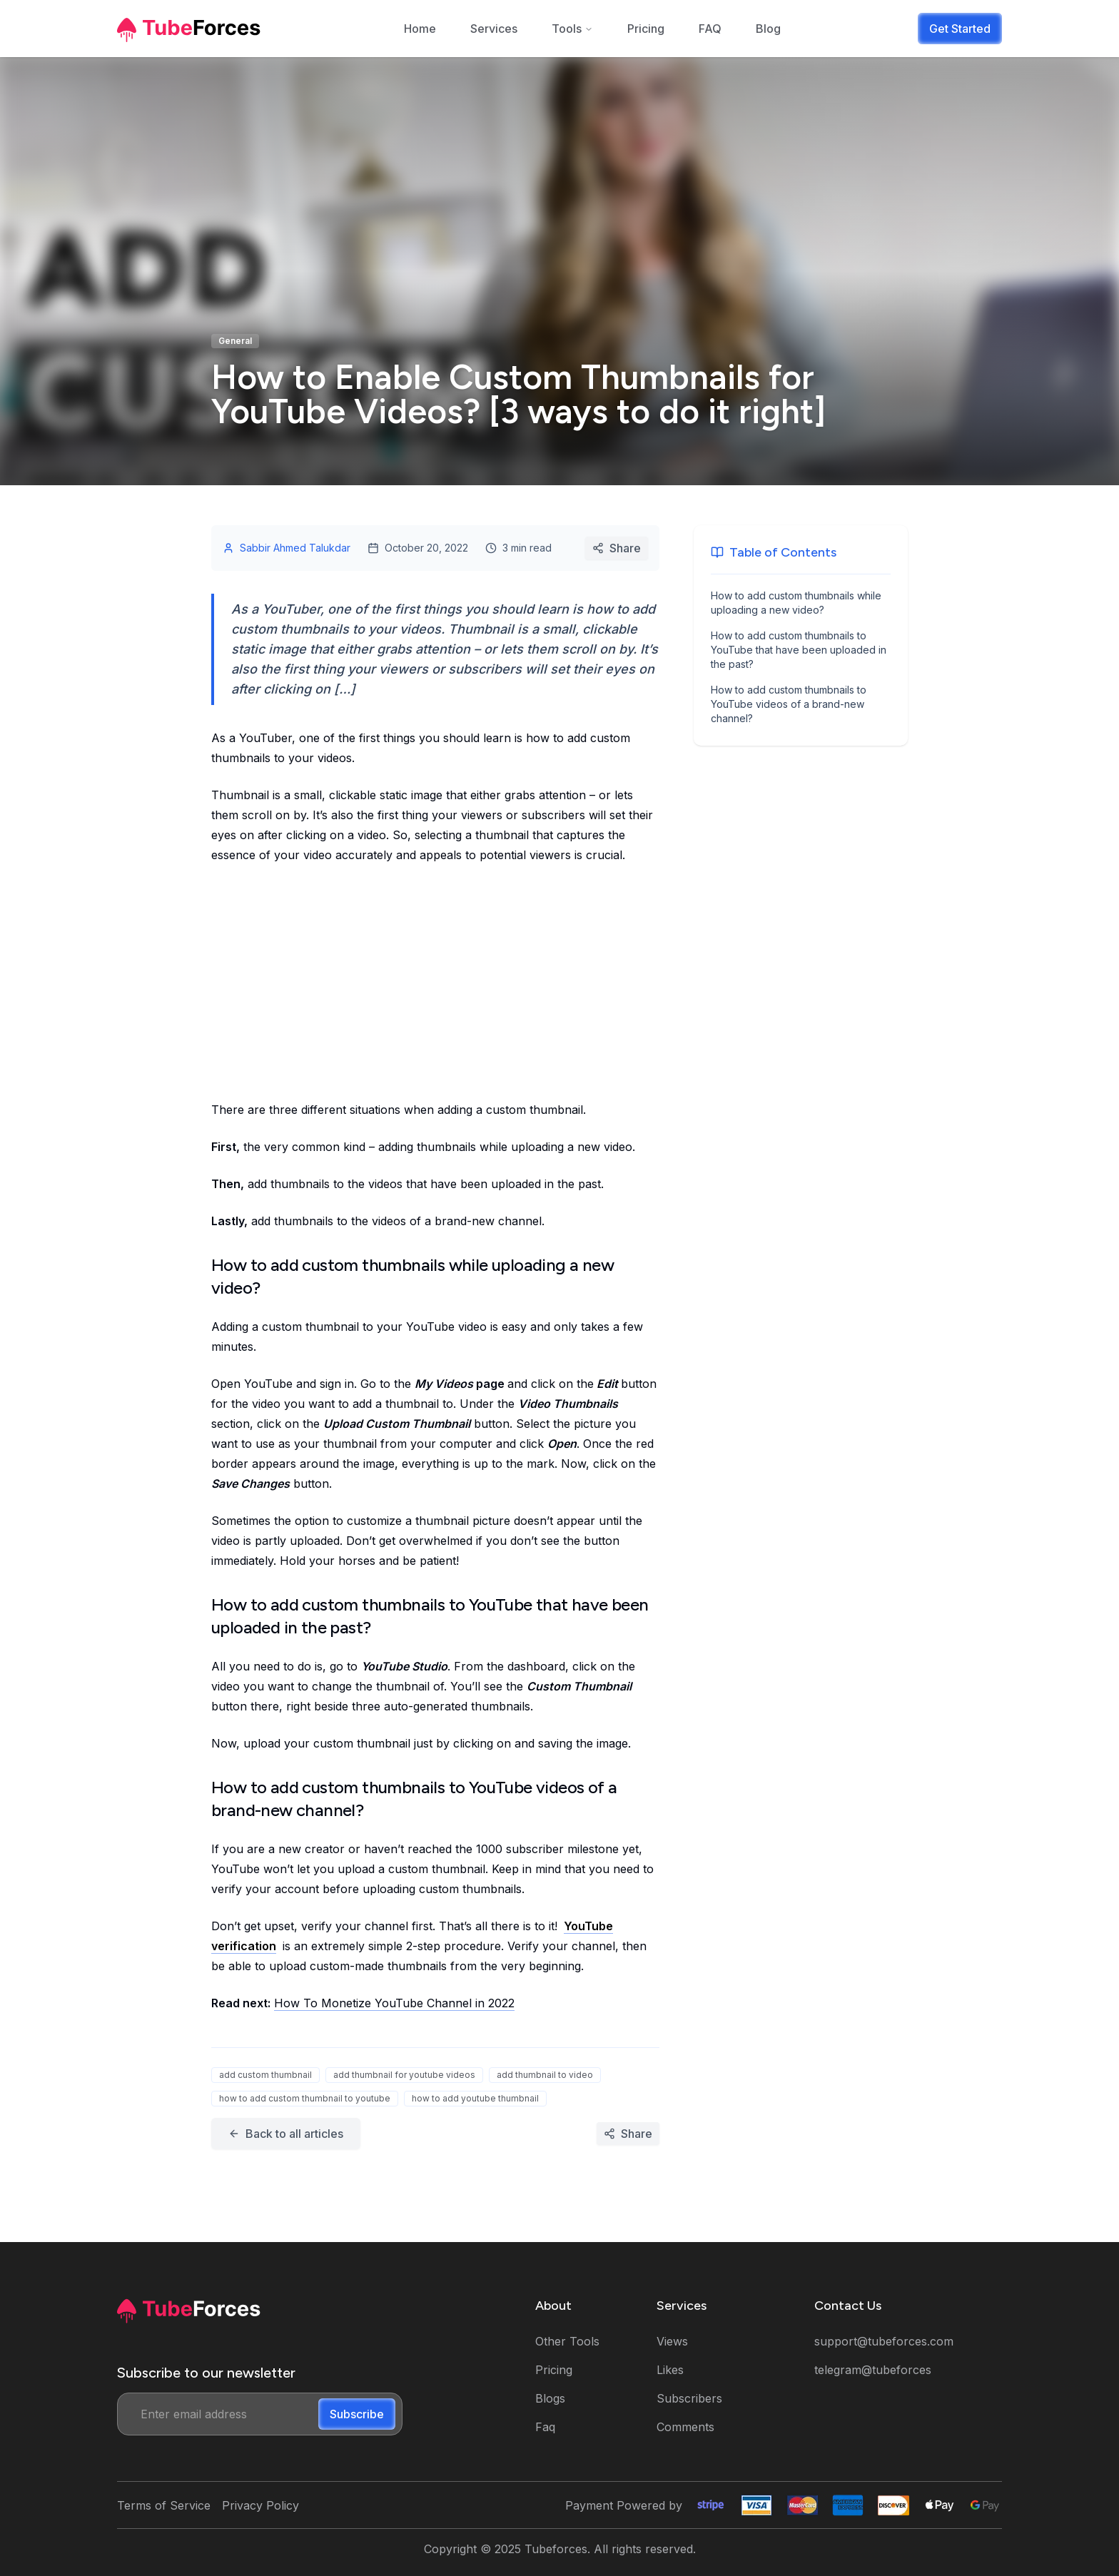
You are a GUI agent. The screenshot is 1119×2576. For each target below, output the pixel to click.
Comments (685, 2427)
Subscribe (357, 2414)
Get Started (960, 28)
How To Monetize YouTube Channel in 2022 (394, 2003)
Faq (545, 2427)
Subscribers (689, 2398)
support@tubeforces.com (883, 2341)
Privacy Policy (260, 2505)
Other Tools (567, 2341)
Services (493, 28)
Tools (572, 28)
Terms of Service (164, 2505)
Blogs (550, 2398)
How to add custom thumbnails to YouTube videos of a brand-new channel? (788, 704)
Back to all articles (285, 2133)
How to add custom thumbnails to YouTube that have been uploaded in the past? (798, 649)
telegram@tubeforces (872, 2370)
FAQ (710, 28)
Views (672, 2341)
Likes (670, 2370)
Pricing (645, 28)
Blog (768, 28)
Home (420, 28)
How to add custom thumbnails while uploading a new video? (796, 602)
